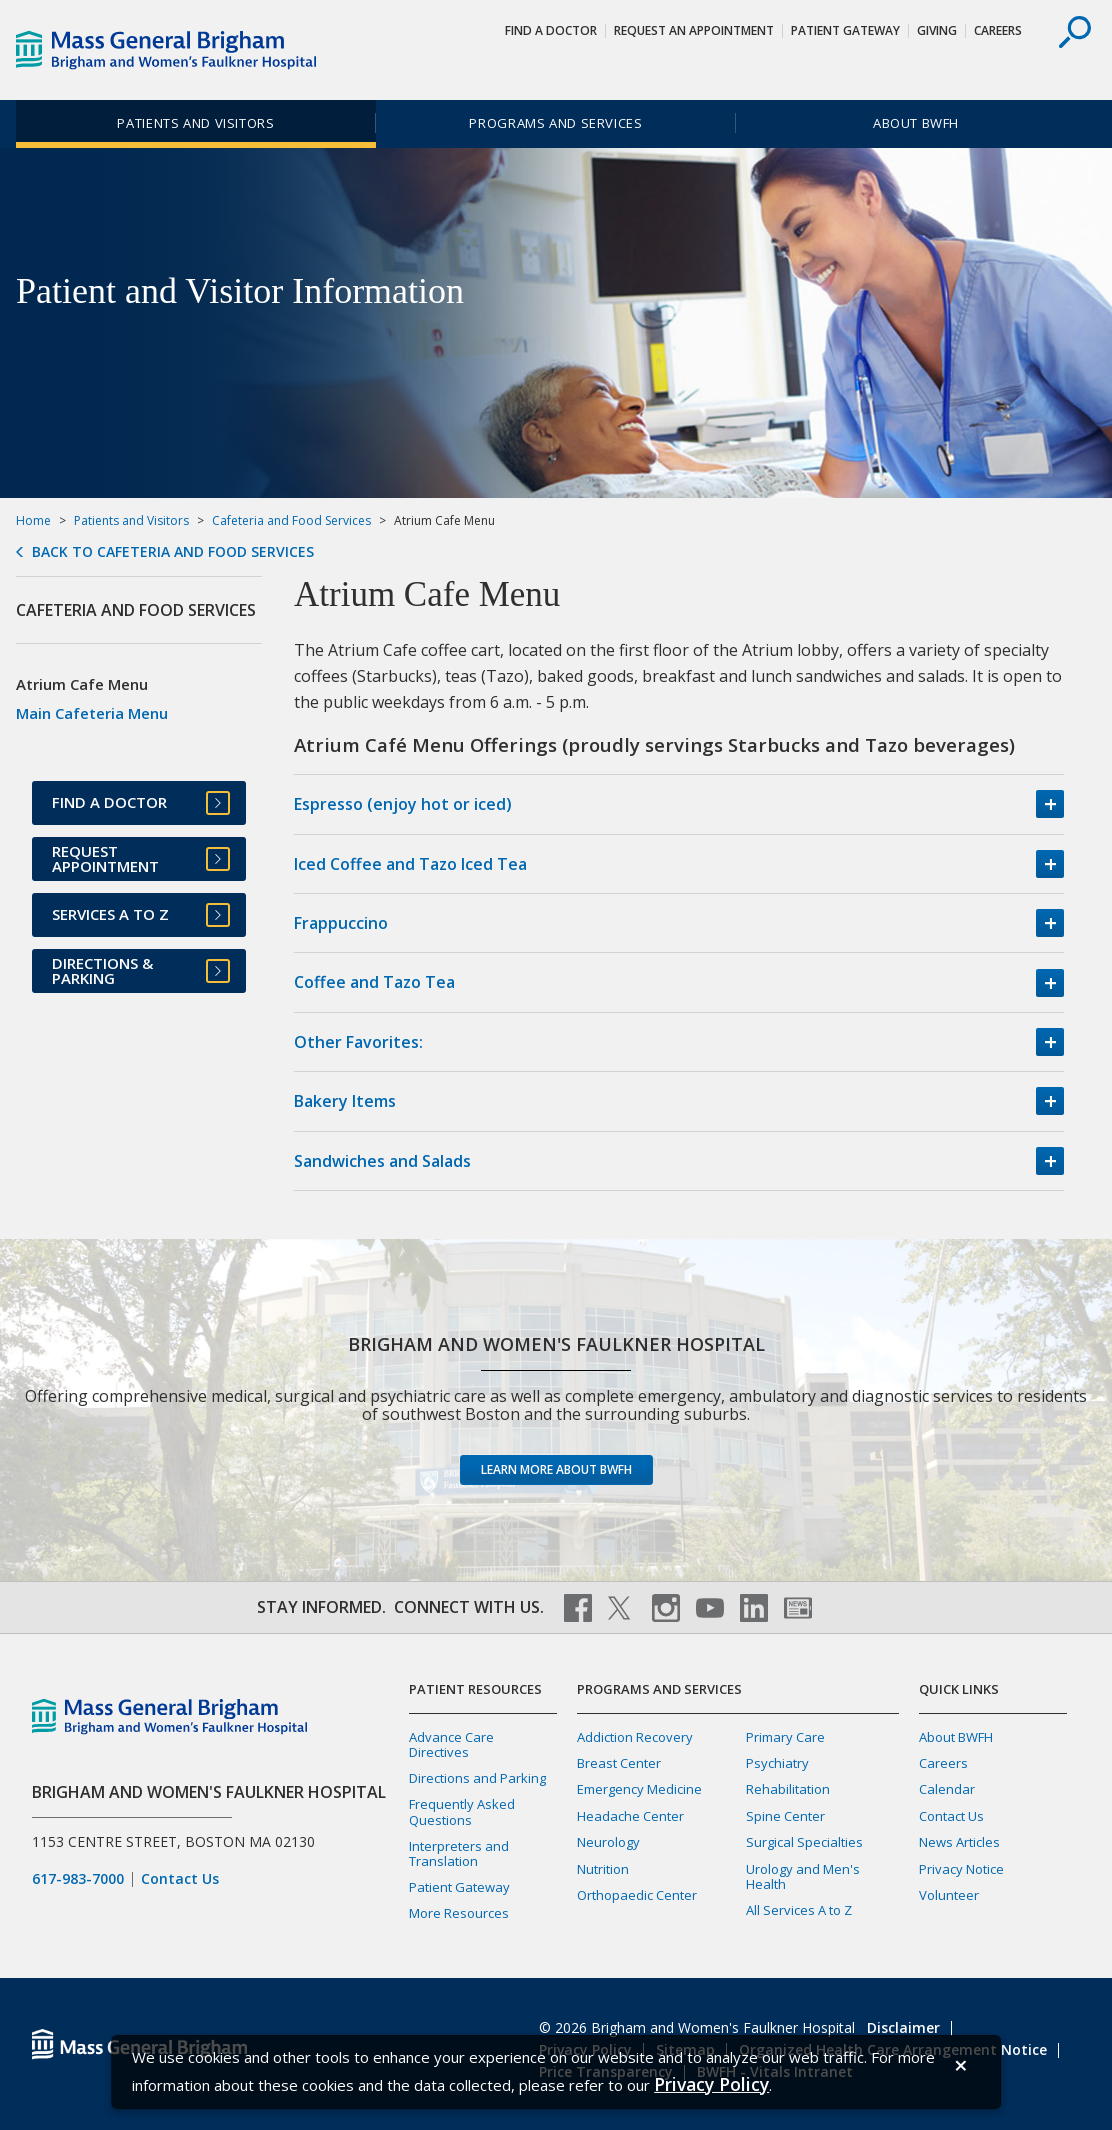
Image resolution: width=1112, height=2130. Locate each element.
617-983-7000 (78, 1879)
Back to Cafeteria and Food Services (173, 552)
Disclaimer (903, 2027)
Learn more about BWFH (556, 1469)
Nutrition (603, 1869)
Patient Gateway (845, 30)
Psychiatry (777, 1763)
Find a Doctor (551, 30)
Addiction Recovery (635, 1737)
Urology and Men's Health (803, 1876)
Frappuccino (341, 923)
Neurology (608, 1842)
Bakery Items (345, 1101)
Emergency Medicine (639, 1789)
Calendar (947, 1789)
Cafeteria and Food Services (291, 520)
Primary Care (785, 1737)
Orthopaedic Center (637, 1895)
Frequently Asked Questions (462, 1811)
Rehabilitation (788, 1789)
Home (33, 520)
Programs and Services (555, 123)
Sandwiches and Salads (382, 1161)
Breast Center (619, 1763)
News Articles (959, 1842)
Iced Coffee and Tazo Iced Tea (410, 864)
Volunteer (949, 1895)
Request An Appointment (694, 30)
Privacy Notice (961, 1869)
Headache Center (630, 1816)
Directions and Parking (477, 1778)
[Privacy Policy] (711, 2084)
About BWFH (916, 123)
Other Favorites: (358, 1042)
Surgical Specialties (804, 1842)
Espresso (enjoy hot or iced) (403, 804)
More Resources (459, 1913)
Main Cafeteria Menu (92, 713)
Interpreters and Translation (459, 1853)
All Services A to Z (799, 1910)
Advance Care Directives (451, 1744)
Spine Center (785, 1816)
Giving (937, 30)
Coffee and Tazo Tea (374, 982)
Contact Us (180, 1879)
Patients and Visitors (195, 123)
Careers (998, 30)
